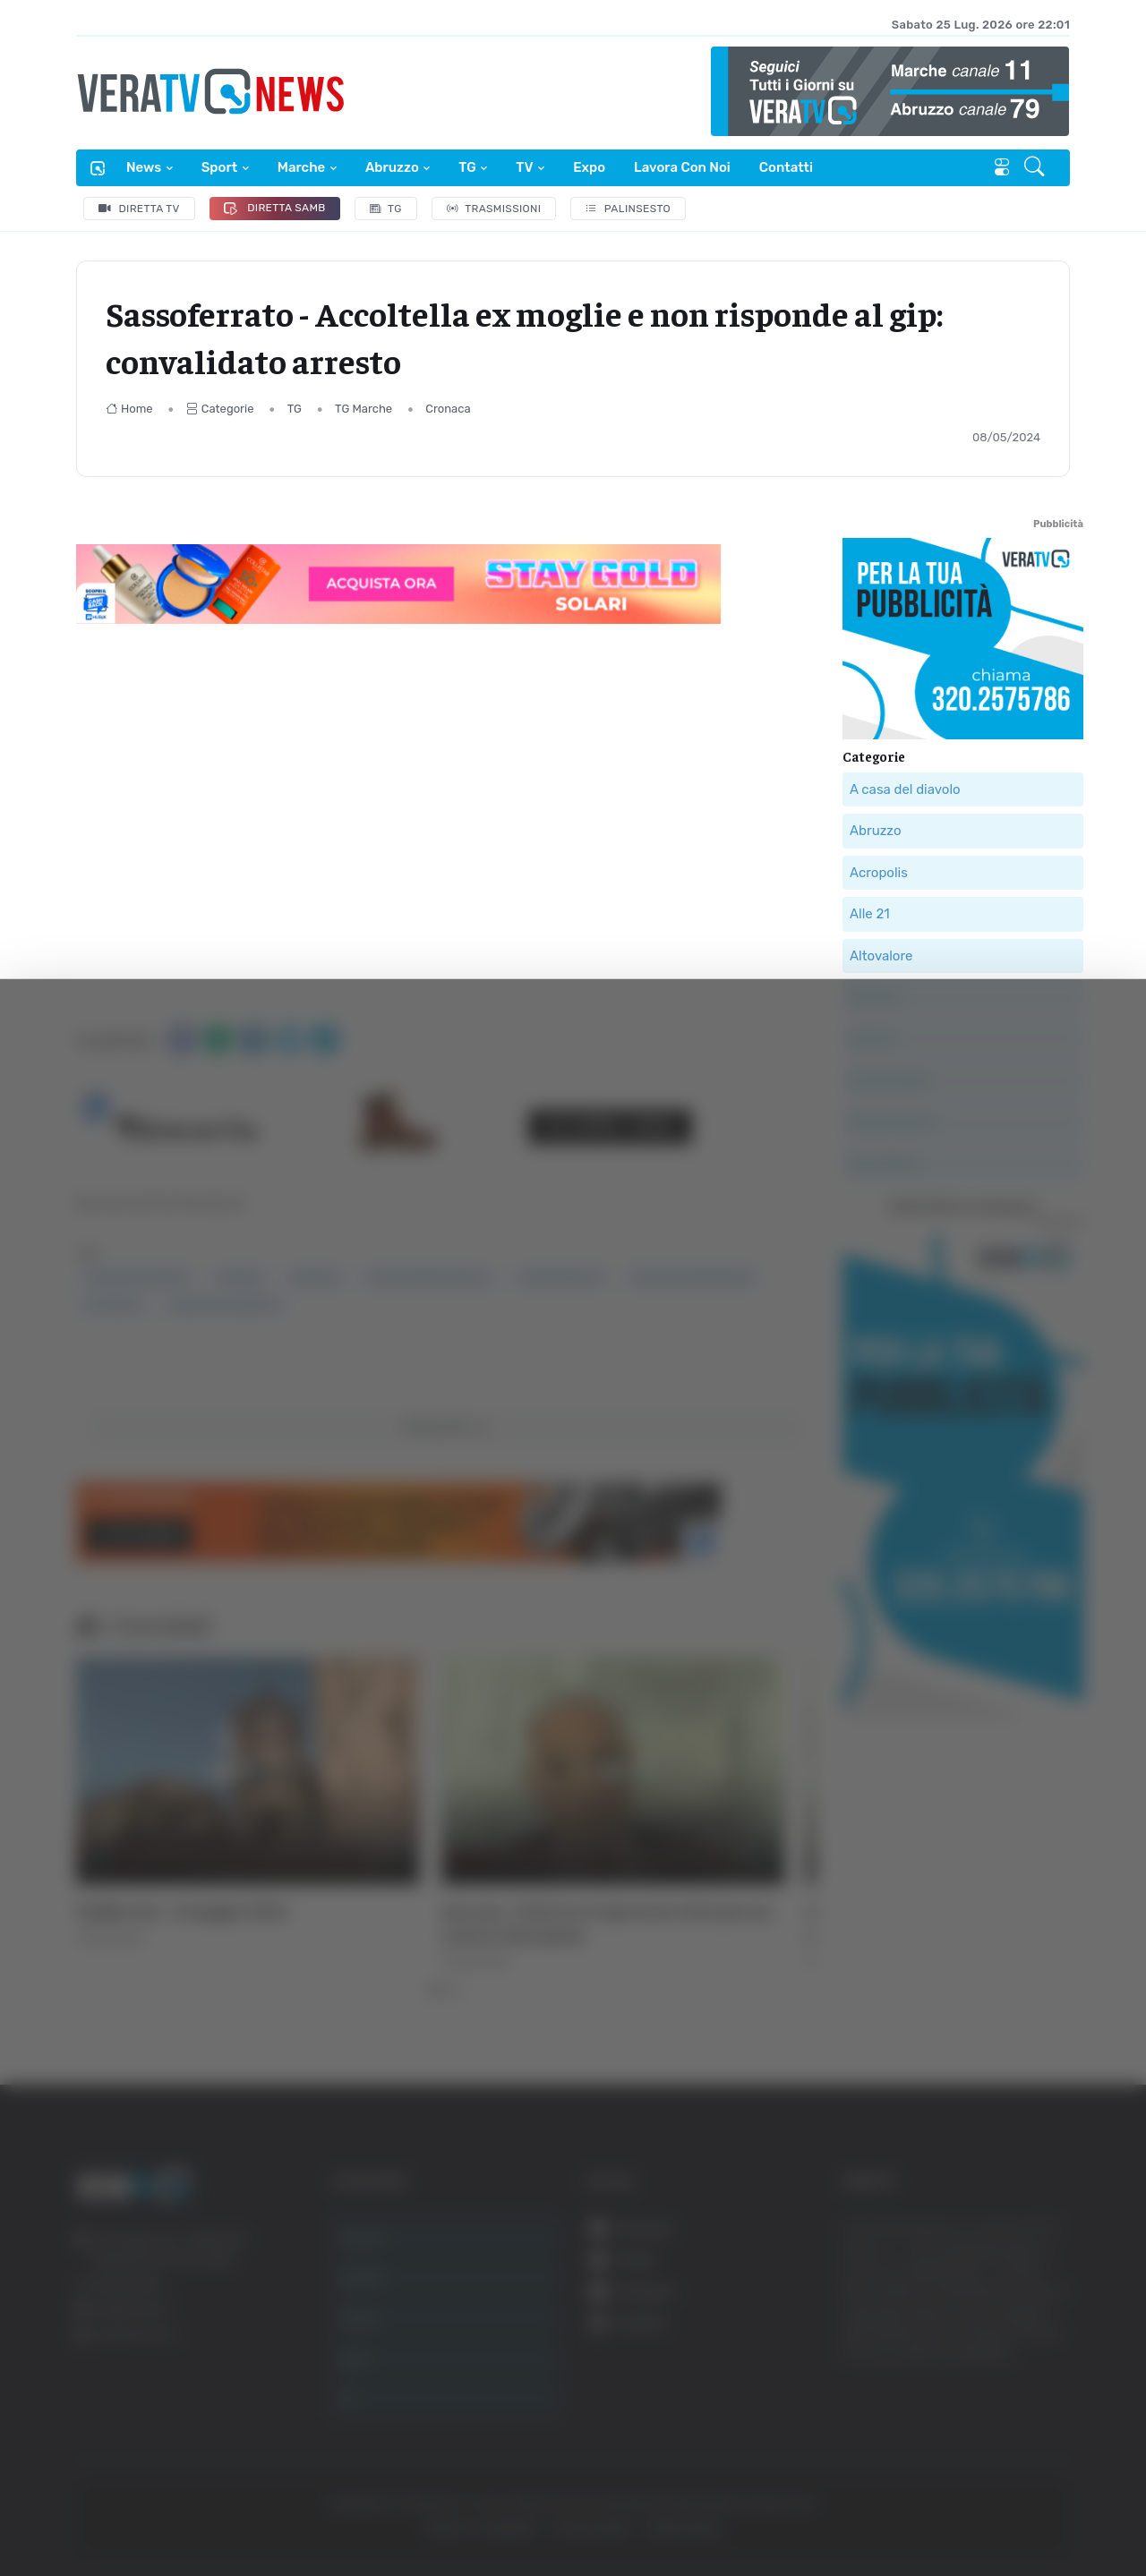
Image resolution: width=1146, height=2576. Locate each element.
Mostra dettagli (977, 2512)
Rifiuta (965, 2401)
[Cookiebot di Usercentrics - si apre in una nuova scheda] (151, 2512)
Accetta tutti (965, 2283)
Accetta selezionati (963, 2342)
